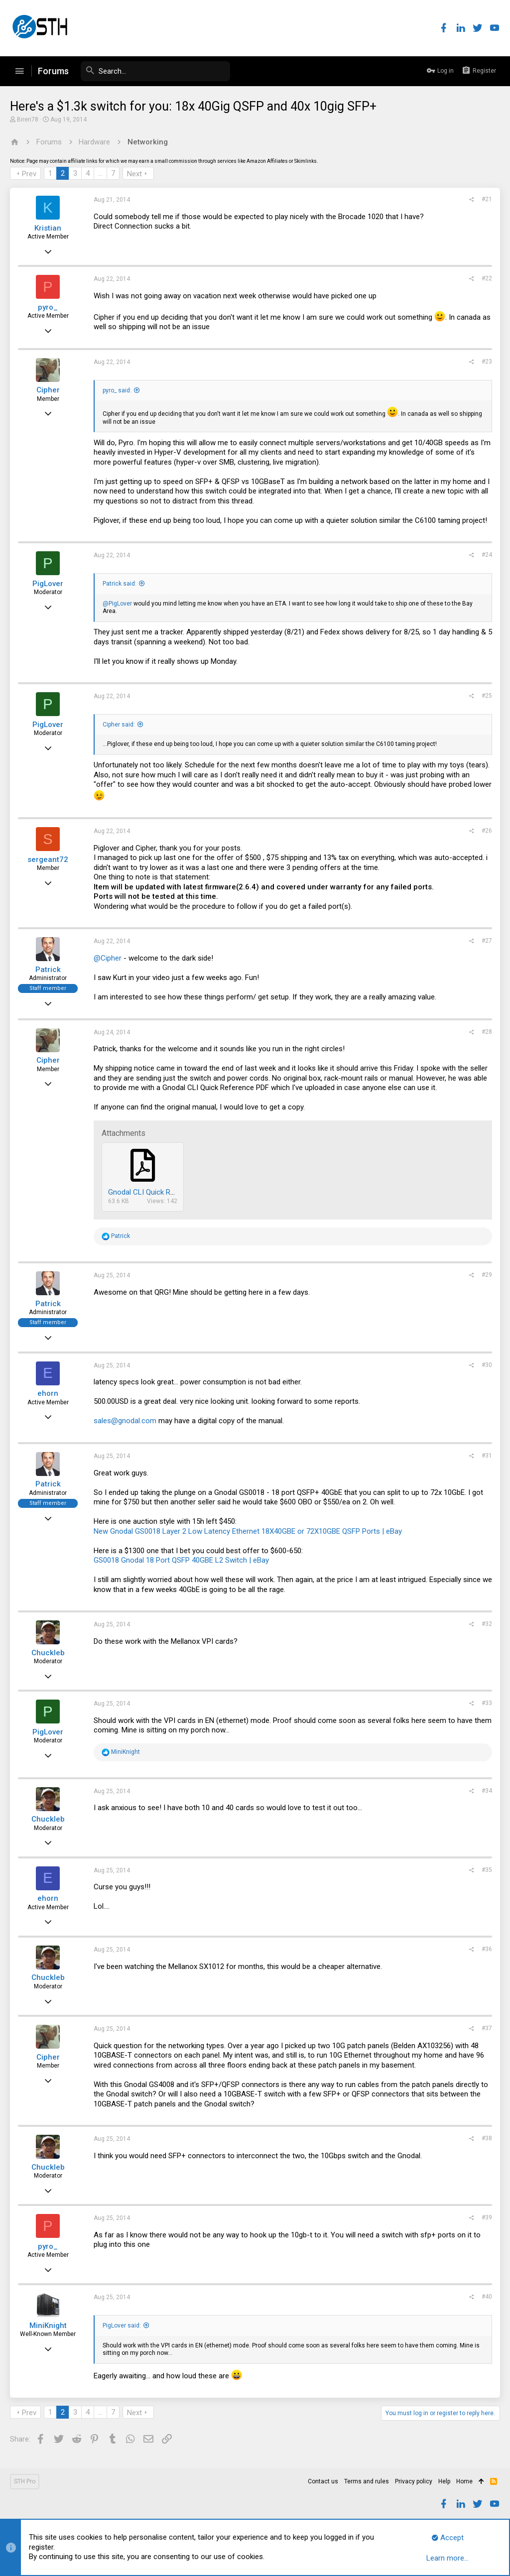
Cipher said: (119, 724)
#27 (487, 940)
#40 (487, 2296)
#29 (487, 1274)
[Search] (155, 71)
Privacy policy (413, 2481)
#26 (487, 830)
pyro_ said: (117, 390)
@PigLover (117, 603)
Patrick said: (119, 583)
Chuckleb (48, 1652)
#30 (487, 1364)
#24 (487, 554)
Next (134, 173)
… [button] (100, 173)
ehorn (47, 1393)
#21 (487, 199)
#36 (487, 1949)
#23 (487, 361)
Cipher (48, 389)
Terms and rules (366, 2481)
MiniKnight (48, 2325)
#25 (487, 695)
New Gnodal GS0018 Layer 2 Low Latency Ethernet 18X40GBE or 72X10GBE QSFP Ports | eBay (248, 1531)
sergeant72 (47, 859)
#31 (487, 1455)
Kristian (47, 228)
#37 (487, 2028)
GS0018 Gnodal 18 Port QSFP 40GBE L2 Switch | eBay (181, 1560)
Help (444, 2481)
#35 (487, 1869)
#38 (487, 2138)
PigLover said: (122, 2325)
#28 (487, 1031)
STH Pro (24, 2481)
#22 (487, 278)
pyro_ (48, 307)
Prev (29, 173)
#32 (487, 1623)
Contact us (323, 2481)
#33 (487, 1703)
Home (464, 2481)
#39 (487, 2217)
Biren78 (27, 119)
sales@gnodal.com (125, 1420)
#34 (487, 1790)
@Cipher (108, 958)
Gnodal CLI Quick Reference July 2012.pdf (176, 1192)
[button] (19, 71)
